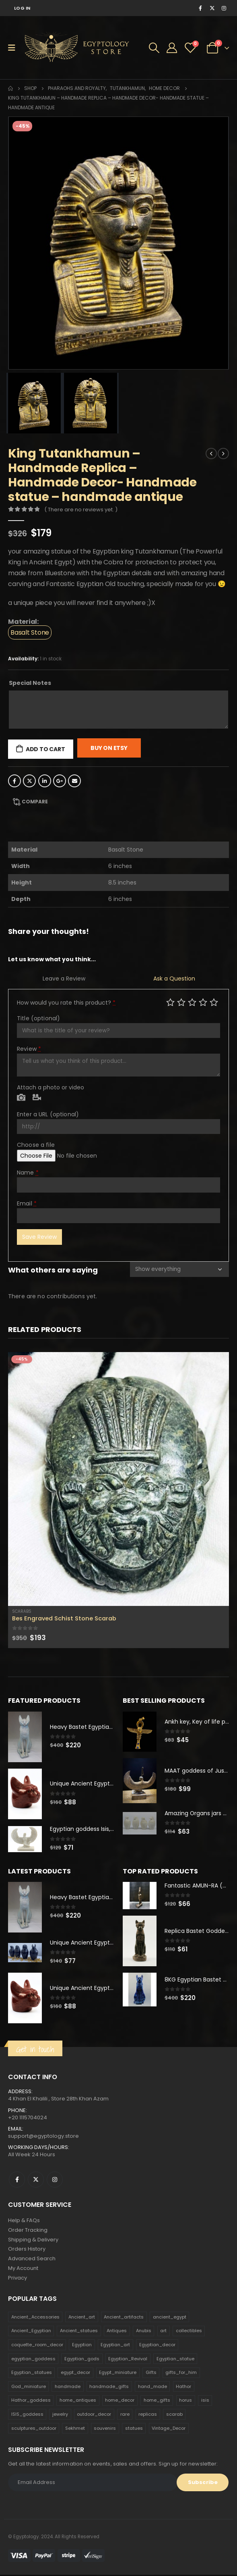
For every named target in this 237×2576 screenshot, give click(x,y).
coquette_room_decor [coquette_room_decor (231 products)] (37, 2346)
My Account (23, 2269)
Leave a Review (64, 978)
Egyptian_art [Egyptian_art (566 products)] (115, 2346)
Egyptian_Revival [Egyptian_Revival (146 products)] (127, 2360)
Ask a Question (174, 978)
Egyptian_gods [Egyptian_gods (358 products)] (81, 2360)
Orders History (26, 2250)
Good (203, 1002)
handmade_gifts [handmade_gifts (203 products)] (109, 2387)
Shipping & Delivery (33, 2240)
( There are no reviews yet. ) (80, 509)
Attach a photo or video (50, 1087)
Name (28, 1172)
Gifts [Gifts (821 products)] (151, 2373)
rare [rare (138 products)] (125, 2415)
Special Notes (30, 683)
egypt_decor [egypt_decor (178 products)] (75, 2373)
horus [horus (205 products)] (185, 2401)
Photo (21, 1097)
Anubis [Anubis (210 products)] (143, 2332)
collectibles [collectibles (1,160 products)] (189, 2332)
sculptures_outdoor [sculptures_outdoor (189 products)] (33, 2429)
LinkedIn (44, 780)
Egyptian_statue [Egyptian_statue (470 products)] (175, 2360)
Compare (35, 801)
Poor (170, 1002)
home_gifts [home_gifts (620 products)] (157, 2401)
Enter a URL (48, 1114)
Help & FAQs (24, 2221)
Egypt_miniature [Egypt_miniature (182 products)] (117, 2373)
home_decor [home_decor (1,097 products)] (119, 2401)
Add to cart (45, 749)
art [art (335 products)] (163, 2332)
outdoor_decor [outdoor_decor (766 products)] (94, 2415)
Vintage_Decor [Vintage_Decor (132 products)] (168, 2429)
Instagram (55, 2180)
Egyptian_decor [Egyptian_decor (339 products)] (157, 2346)
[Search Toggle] (154, 48)
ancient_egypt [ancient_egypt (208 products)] (169, 2318)
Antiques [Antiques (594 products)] (117, 2332)
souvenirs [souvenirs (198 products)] (105, 2429)
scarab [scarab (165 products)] (174, 2415)
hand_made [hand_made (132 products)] (152, 2387)
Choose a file (36, 1145)
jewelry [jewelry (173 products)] (60, 2415)
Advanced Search (32, 2259)
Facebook (14, 780)
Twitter (29, 780)
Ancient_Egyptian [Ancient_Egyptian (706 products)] (31, 2332)
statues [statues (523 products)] (134, 2429)
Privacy (17, 2279)
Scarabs (21, 1611)
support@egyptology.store (43, 2137)
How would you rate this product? (66, 1003)
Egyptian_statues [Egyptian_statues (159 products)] (31, 2373)
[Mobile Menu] (14, 48)
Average (192, 1002)
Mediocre (181, 1002)
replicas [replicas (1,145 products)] (147, 2415)
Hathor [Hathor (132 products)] (183, 2387)
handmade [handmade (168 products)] (67, 2387)
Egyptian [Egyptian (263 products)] (82, 2346)
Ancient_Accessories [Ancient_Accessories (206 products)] (35, 2318)
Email (74, 780)
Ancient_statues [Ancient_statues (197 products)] (79, 2332)
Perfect (214, 1002)
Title (38, 1018)
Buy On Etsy (109, 748)
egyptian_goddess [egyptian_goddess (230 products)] (33, 2360)
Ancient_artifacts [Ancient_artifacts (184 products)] (124, 2318)
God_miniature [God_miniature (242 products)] (28, 2387)
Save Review (39, 1237)
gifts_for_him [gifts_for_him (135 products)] (181, 2373)
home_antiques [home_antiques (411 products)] (78, 2401)
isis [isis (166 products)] (205, 2401)
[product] (118, 1479)
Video (37, 1097)
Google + (59, 780)
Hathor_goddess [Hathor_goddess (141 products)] (31, 2401)
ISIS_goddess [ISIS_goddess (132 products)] (27, 2415)
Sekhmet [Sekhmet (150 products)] (75, 2429)
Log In (22, 8)
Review (29, 1049)
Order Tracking (27, 2231)
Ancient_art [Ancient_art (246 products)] (81, 2318)
